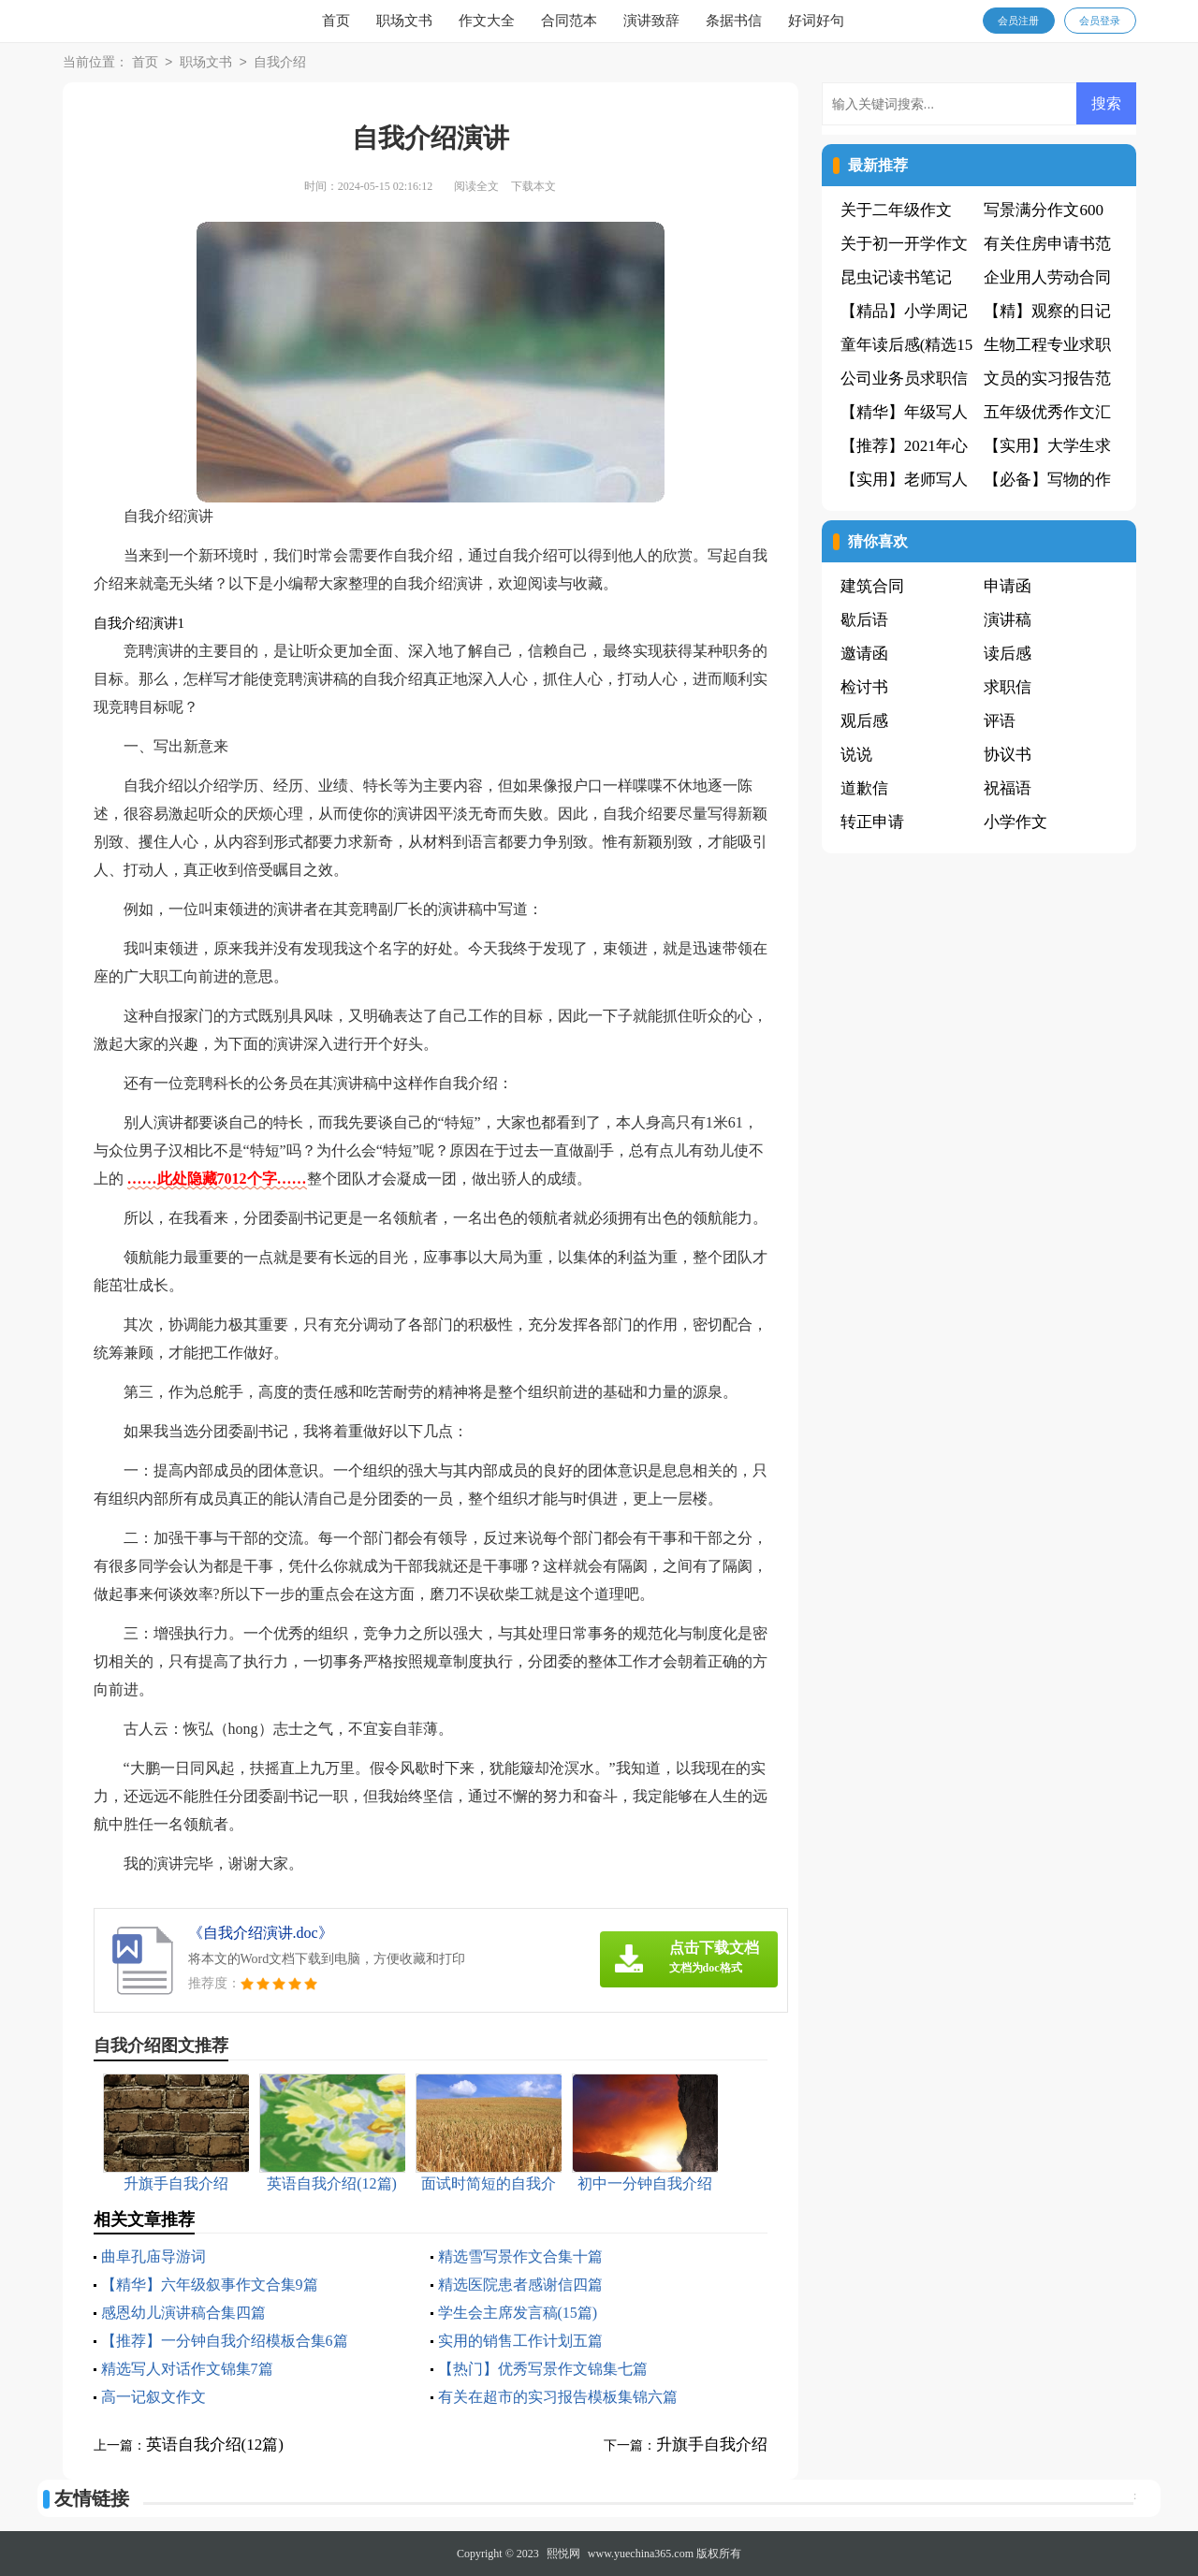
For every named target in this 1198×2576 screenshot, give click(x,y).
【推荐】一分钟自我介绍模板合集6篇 (224, 2341)
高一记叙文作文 (153, 2397)
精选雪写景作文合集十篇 (520, 2256)
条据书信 (734, 20)
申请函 (1007, 586)
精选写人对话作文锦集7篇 (187, 2369)
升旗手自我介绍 (711, 2444)
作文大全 (487, 20)
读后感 (1007, 653)
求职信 (1007, 687)
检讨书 (864, 687)
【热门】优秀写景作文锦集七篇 (543, 2369)
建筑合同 (872, 586)
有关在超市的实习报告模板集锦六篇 (558, 2397)
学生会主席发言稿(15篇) (518, 2313)
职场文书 (404, 20)
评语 (999, 721)
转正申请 (872, 822)
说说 (856, 755)
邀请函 (864, 653)
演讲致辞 (651, 20)
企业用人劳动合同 (1047, 277)
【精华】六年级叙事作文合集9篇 (209, 2284)
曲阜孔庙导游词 (153, 2256)
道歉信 (864, 788)
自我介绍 (280, 63)
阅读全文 (476, 186)
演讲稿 (1007, 620)
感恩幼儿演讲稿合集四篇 (183, 2313)
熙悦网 (563, 2553)
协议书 (1007, 755)
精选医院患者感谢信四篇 (520, 2284)
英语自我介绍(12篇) (215, 2444)
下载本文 (533, 186)
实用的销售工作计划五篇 (520, 2341)
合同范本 (569, 20)
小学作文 (1015, 822)
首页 (336, 20)
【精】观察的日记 (1047, 311)
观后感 (864, 721)
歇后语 (864, 620)
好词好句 (816, 20)
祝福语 (1007, 788)
